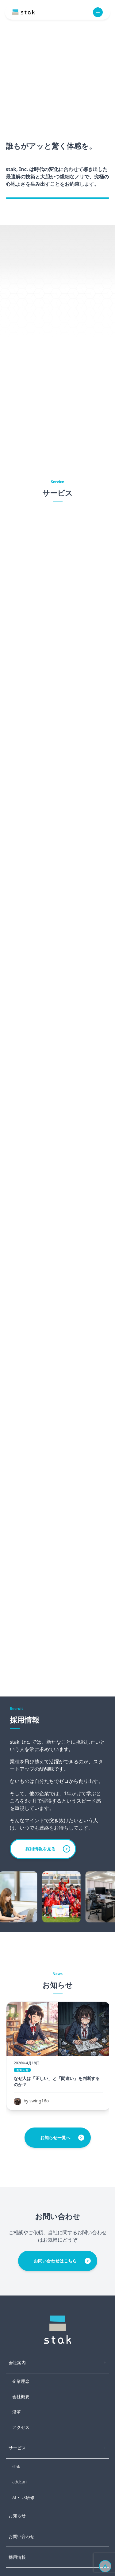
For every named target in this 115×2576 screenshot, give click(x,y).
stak (16, 2466)
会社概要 (20, 2396)
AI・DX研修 (23, 2497)
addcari (19, 2482)
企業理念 (20, 2381)
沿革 (16, 2412)
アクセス (20, 2427)
